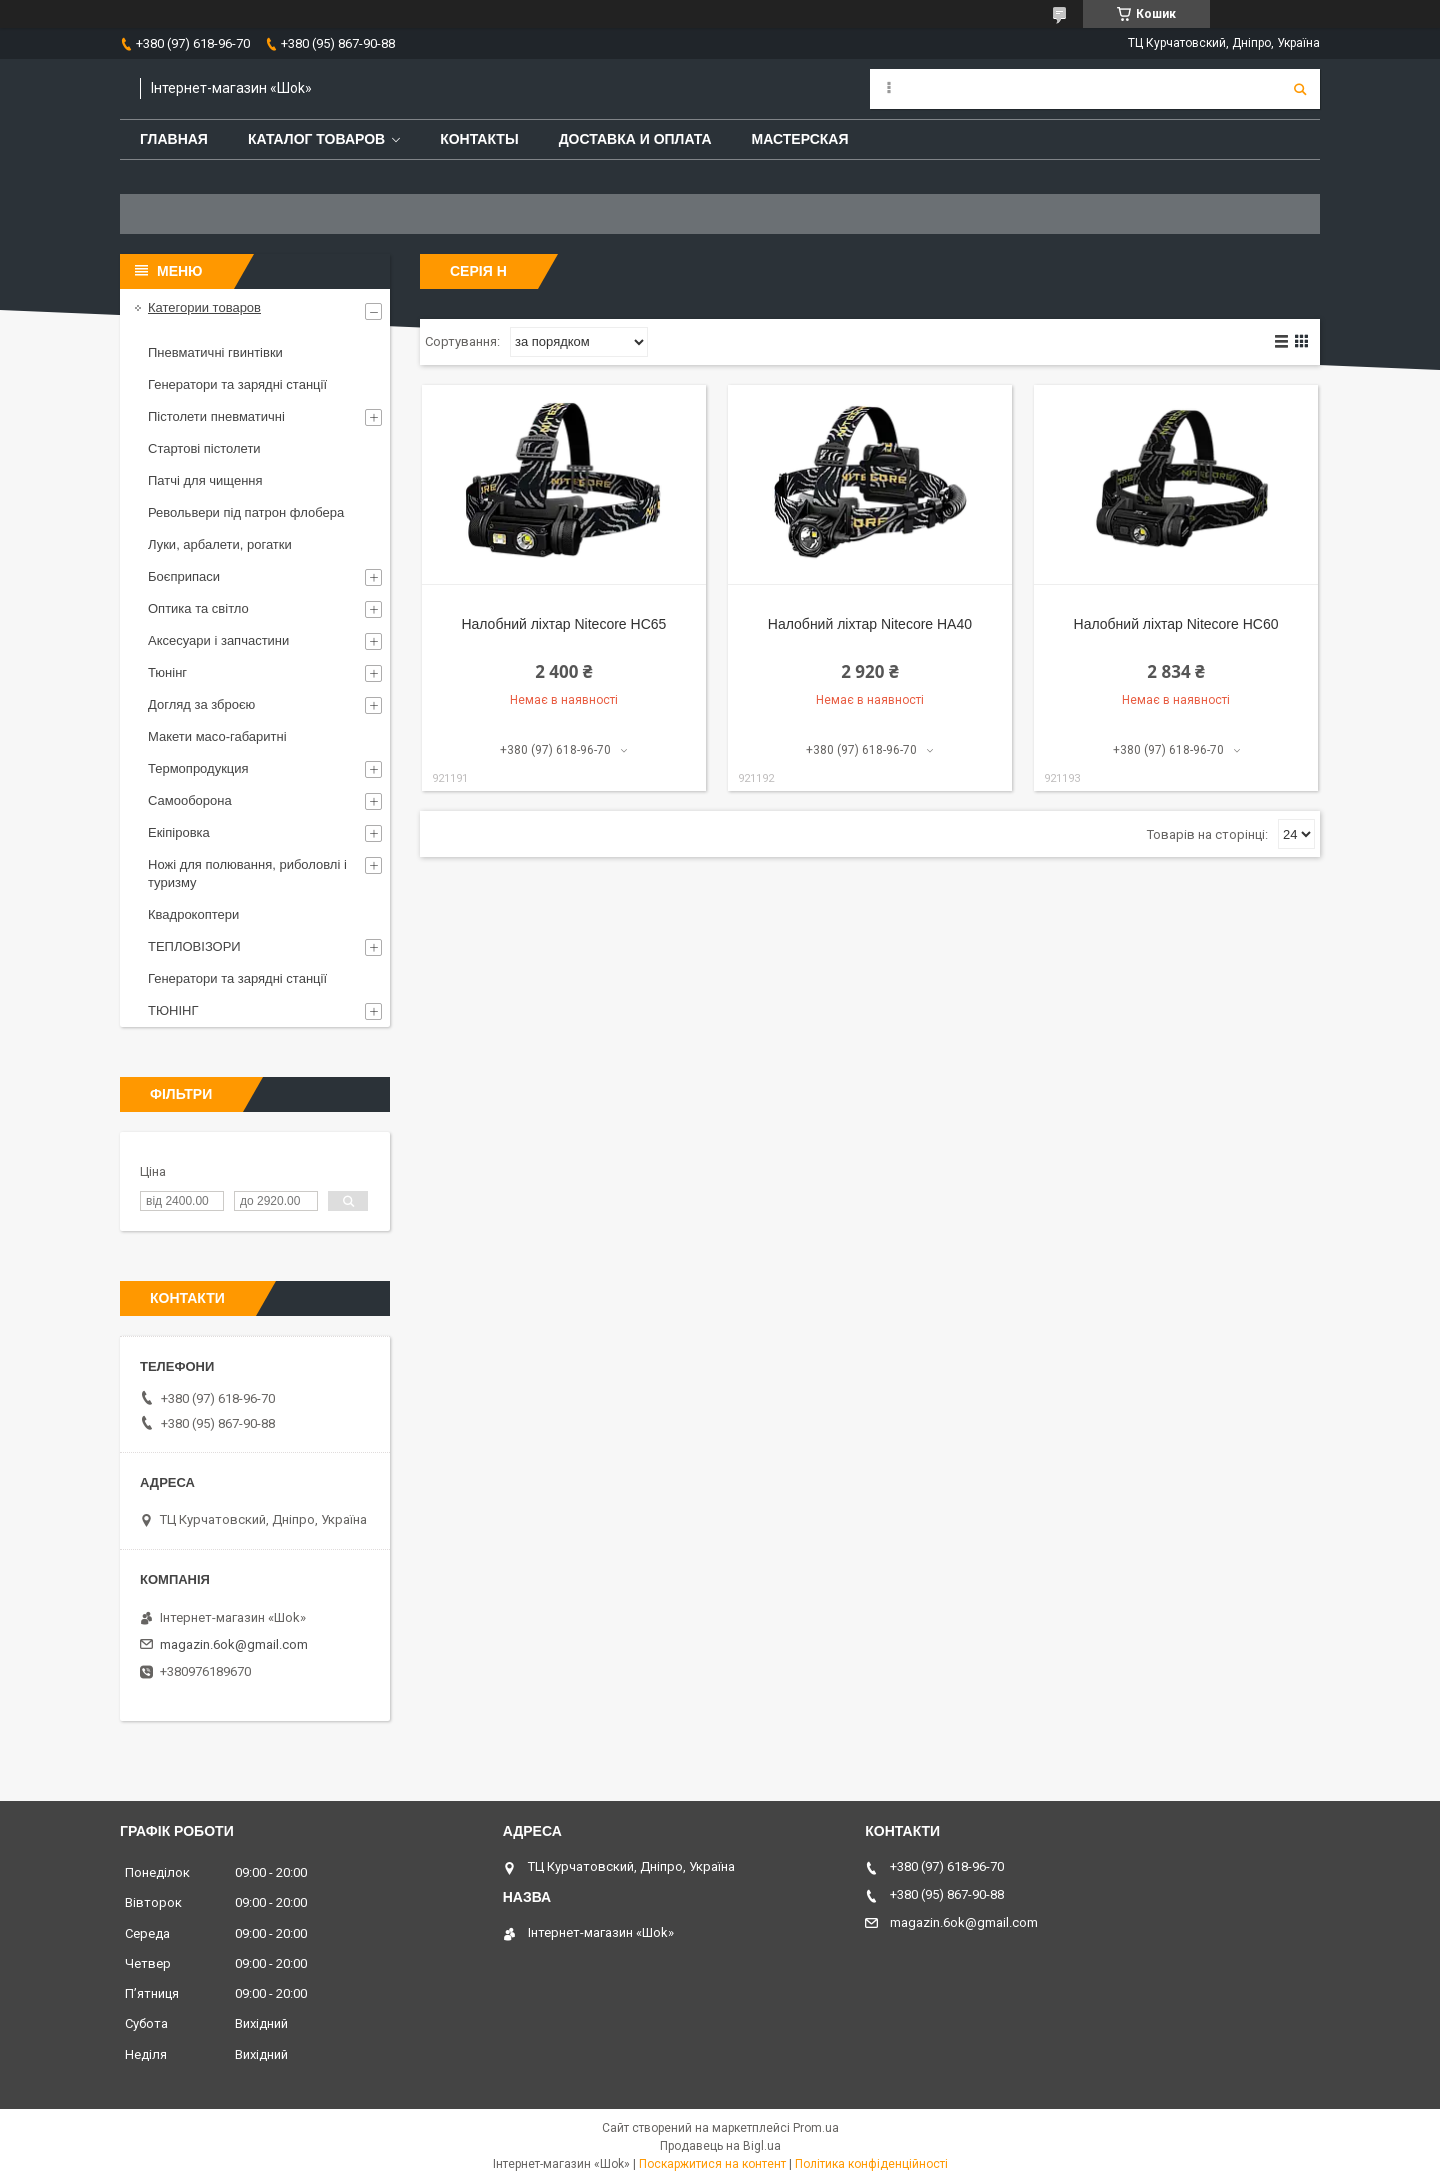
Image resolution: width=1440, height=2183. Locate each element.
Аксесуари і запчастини (218, 640)
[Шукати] (1300, 89)
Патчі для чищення (205, 480)
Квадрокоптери (193, 914)
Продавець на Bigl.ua (720, 2146)
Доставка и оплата (635, 139)
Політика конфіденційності (871, 2164)
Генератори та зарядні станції (237, 384)
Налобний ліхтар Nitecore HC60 (1176, 624)
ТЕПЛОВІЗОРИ (194, 946)
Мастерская (800, 139)
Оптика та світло (198, 608)
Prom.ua (816, 2128)
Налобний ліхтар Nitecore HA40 (870, 624)
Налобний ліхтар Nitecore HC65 (563, 624)
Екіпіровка (179, 832)
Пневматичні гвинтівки (215, 352)
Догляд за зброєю (201, 704)
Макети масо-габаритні (217, 736)
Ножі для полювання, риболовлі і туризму (247, 873)
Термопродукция (198, 768)
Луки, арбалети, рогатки (220, 544)
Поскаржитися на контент (712, 2164)
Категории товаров (204, 307)
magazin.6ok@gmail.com (234, 1644)
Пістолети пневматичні (216, 416)
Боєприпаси (184, 576)
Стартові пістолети (204, 448)
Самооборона (190, 800)
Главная (174, 139)
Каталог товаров (316, 139)
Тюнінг (167, 672)
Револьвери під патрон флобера (246, 512)
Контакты (479, 139)
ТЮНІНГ (173, 1010)
